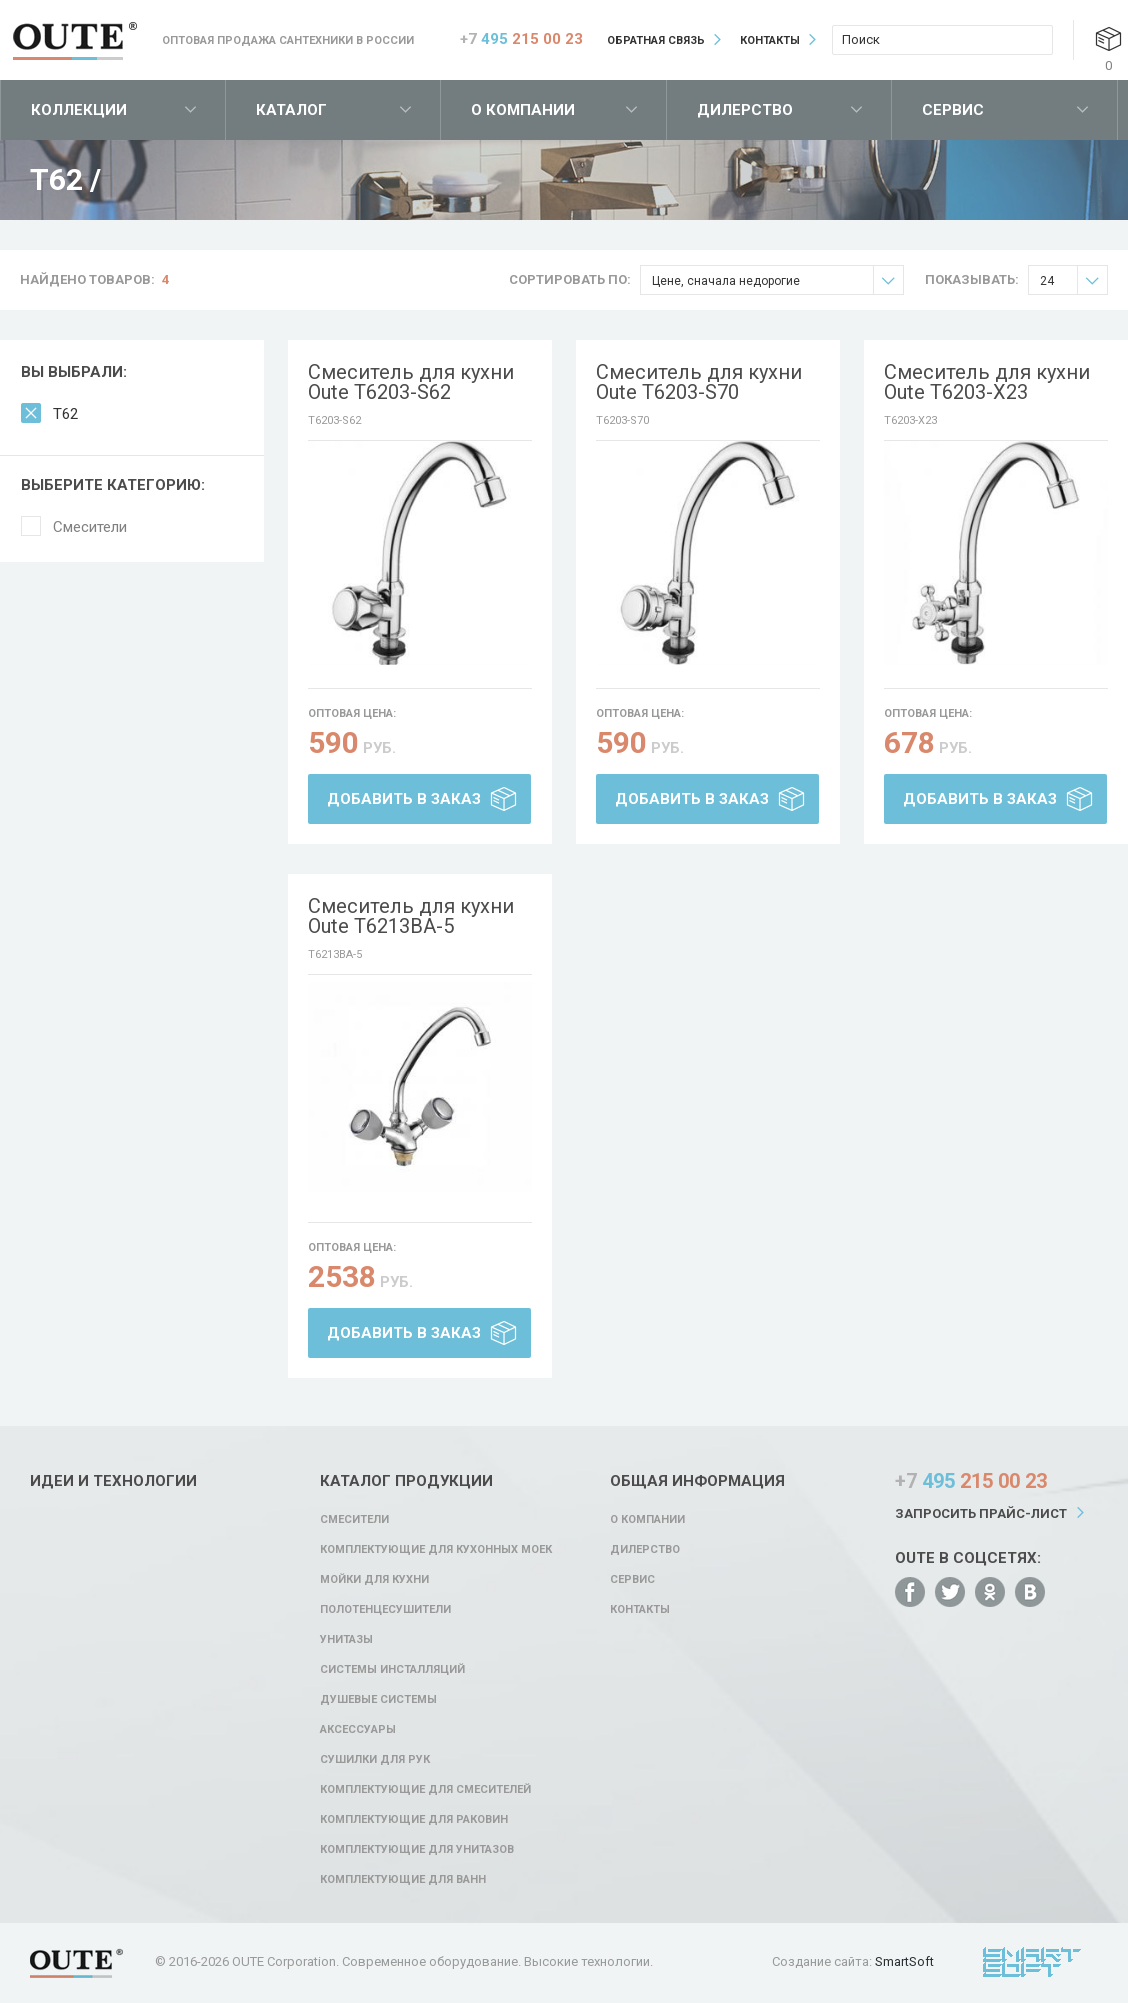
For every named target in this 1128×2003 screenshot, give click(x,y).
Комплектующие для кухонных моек (436, 1549)
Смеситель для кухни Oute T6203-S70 (699, 382)
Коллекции (79, 110)
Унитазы (346, 1639)
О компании (523, 110)
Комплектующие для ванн (403, 1879)
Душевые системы (378, 1699)
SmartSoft (904, 1961)
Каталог (291, 110)
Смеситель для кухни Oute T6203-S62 (411, 382)
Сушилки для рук (375, 1759)
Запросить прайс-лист (981, 1513)
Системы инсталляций (392, 1669)
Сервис (953, 110)
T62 (65, 414)
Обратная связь (656, 40)
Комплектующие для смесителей (425, 1789)
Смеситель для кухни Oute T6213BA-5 (411, 916)
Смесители (90, 527)
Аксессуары (358, 1729)
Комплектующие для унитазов (417, 1849)
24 (1073, 280)
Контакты (770, 40)
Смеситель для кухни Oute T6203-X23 (987, 382)
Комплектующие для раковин (414, 1819)
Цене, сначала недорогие (777, 280)
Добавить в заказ (404, 799)
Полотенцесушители (385, 1609)
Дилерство (745, 110)
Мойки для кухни (374, 1579)
